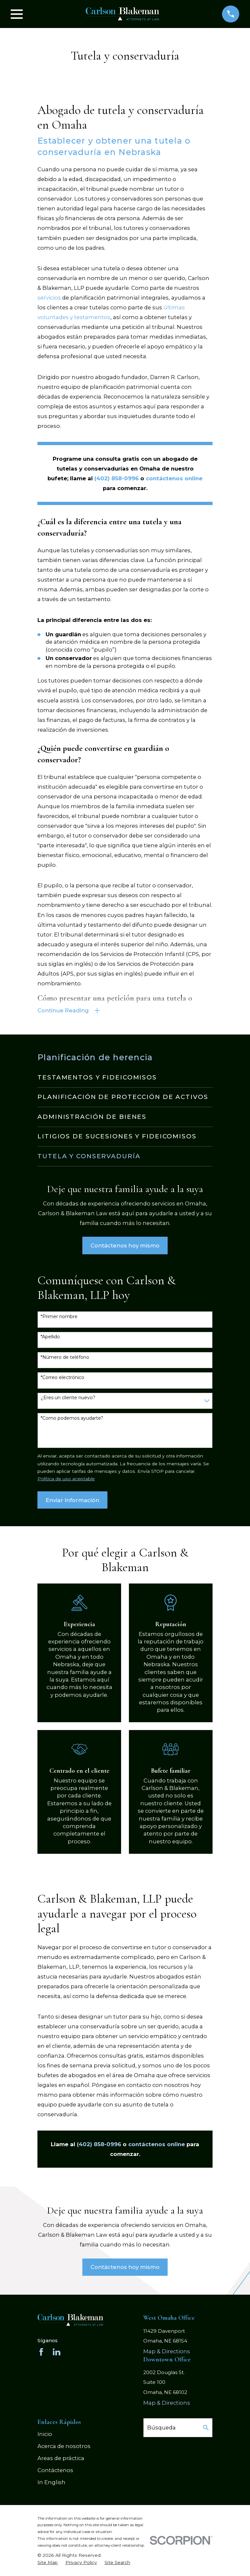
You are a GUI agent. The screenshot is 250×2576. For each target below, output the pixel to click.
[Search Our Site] (206, 2428)
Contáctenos (55, 2471)
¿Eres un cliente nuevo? (68, 1398)
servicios (49, 297)
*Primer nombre (59, 1317)
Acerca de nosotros (63, 2446)
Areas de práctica (60, 2459)
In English (51, 2483)
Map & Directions (166, 2352)
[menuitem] (125, 1078)
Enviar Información (72, 1501)
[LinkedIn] (56, 2353)
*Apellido (50, 1337)
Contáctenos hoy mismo (125, 1246)
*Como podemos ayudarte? (72, 1419)
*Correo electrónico (62, 1378)
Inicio (44, 2434)
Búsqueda (161, 2428)
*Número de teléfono (65, 1358)
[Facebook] (41, 2353)
